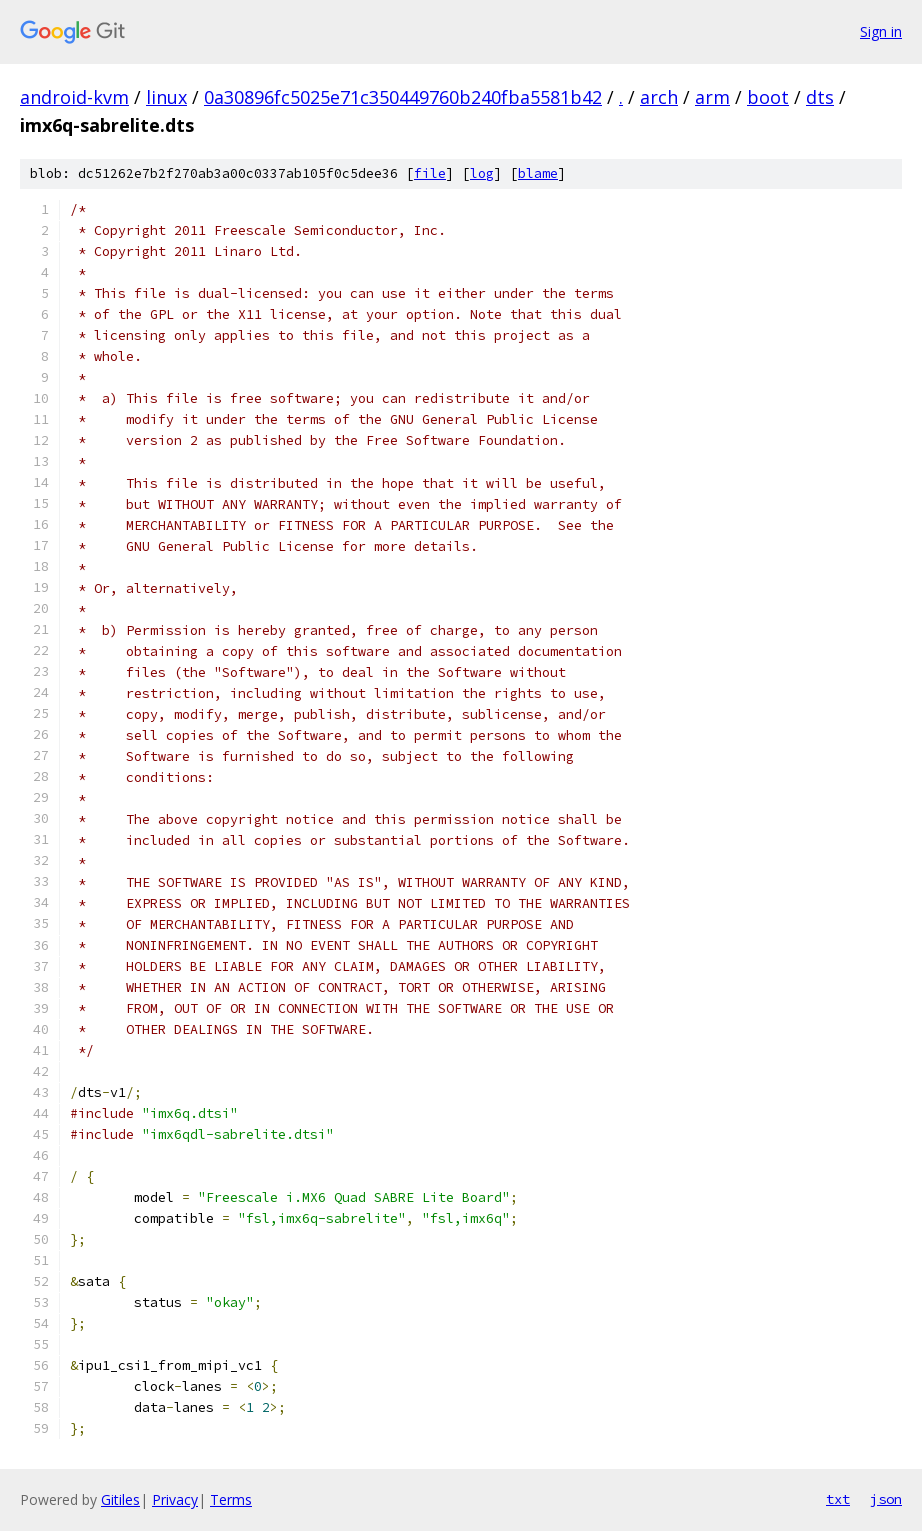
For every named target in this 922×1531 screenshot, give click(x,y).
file (430, 173)
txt (838, 1499)
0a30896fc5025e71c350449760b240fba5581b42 (403, 97)
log (482, 173)
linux (166, 97)
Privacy (175, 1499)
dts (820, 97)
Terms (231, 1499)
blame (538, 173)
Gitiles (120, 1499)
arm (712, 97)
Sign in (881, 31)
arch (659, 97)
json (886, 1499)
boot (768, 97)
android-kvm (74, 97)
